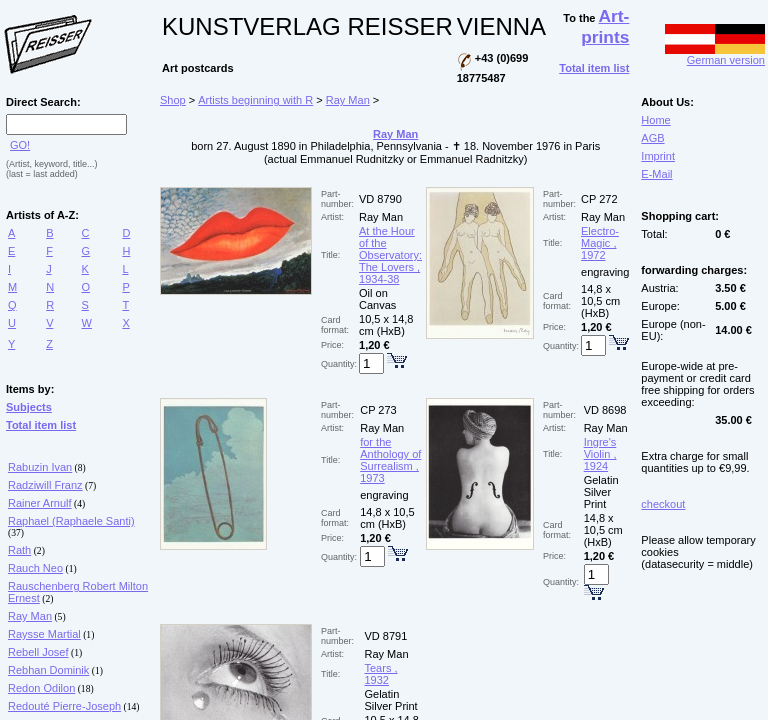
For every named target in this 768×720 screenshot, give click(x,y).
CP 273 (378, 410)
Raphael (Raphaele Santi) (71, 521)
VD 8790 (380, 199)
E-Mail (656, 174)
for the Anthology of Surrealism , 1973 (390, 460)
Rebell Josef (38, 652)
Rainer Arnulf (40, 503)
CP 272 (599, 199)
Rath (19, 550)
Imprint (658, 156)
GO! (20, 145)
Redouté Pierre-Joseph (64, 706)
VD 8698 (605, 410)
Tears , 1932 (380, 674)
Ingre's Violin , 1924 (600, 454)
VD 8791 (385, 636)
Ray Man (30, 616)
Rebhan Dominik (48, 670)
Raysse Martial (44, 634)
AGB (652, 138)
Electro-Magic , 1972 (600, 243)
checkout (663, 504)
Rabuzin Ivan (40, 467)
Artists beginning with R (255, 100)
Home (655, 120)
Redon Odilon (41, 688)
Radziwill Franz (45, 485)
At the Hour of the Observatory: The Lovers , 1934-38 (390, 255)
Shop (173, 100)
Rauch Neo (35, 568)
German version (715, 55)
